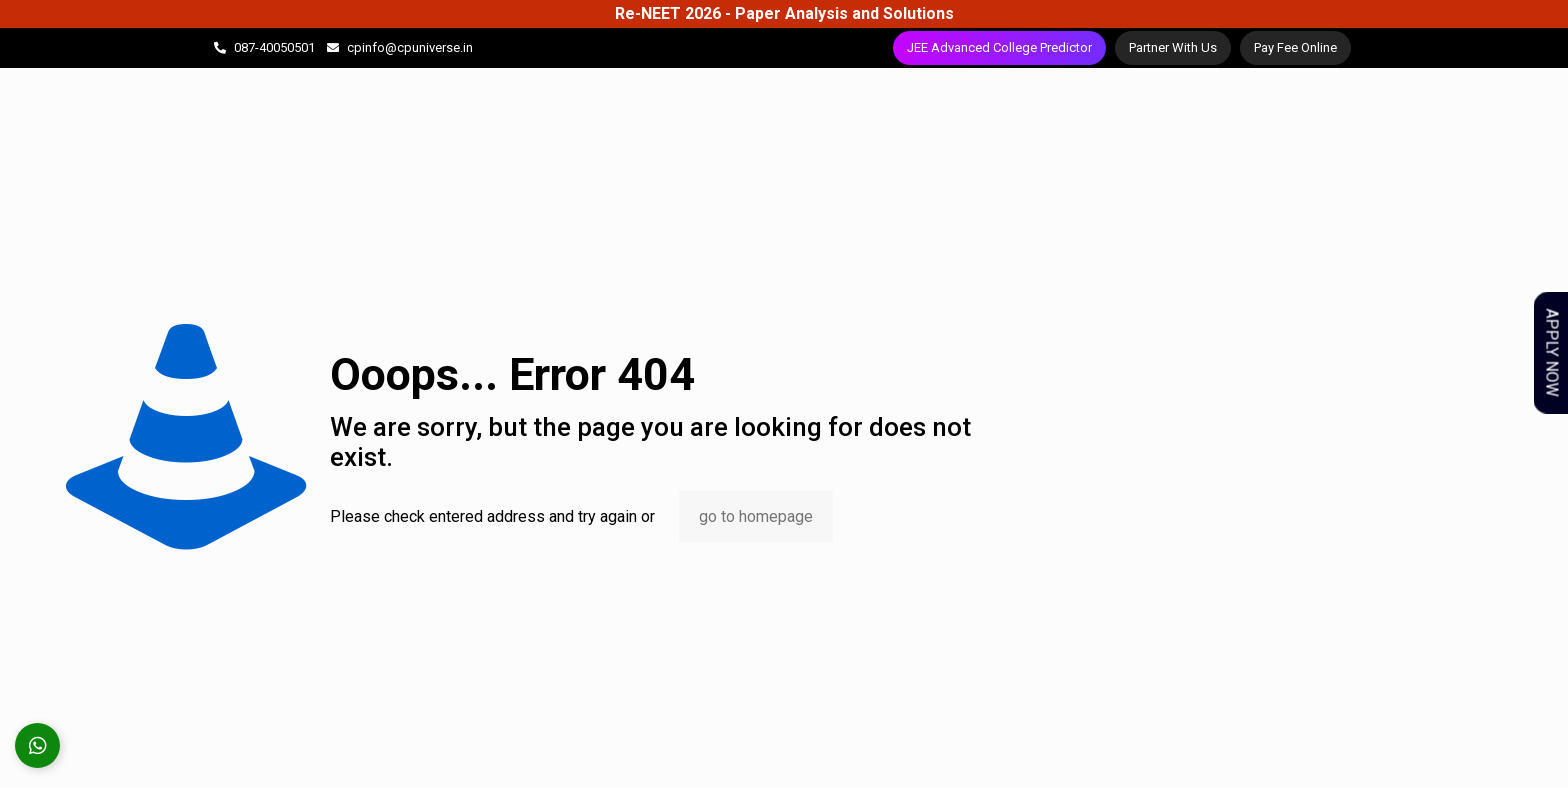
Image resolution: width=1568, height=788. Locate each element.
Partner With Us (1173, 47)
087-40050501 (274, 47)
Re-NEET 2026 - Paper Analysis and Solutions (784, 13)
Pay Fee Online (1295, 47)
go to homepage (756, 516)
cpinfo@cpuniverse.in (410, 47)
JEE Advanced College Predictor (999, 47)
